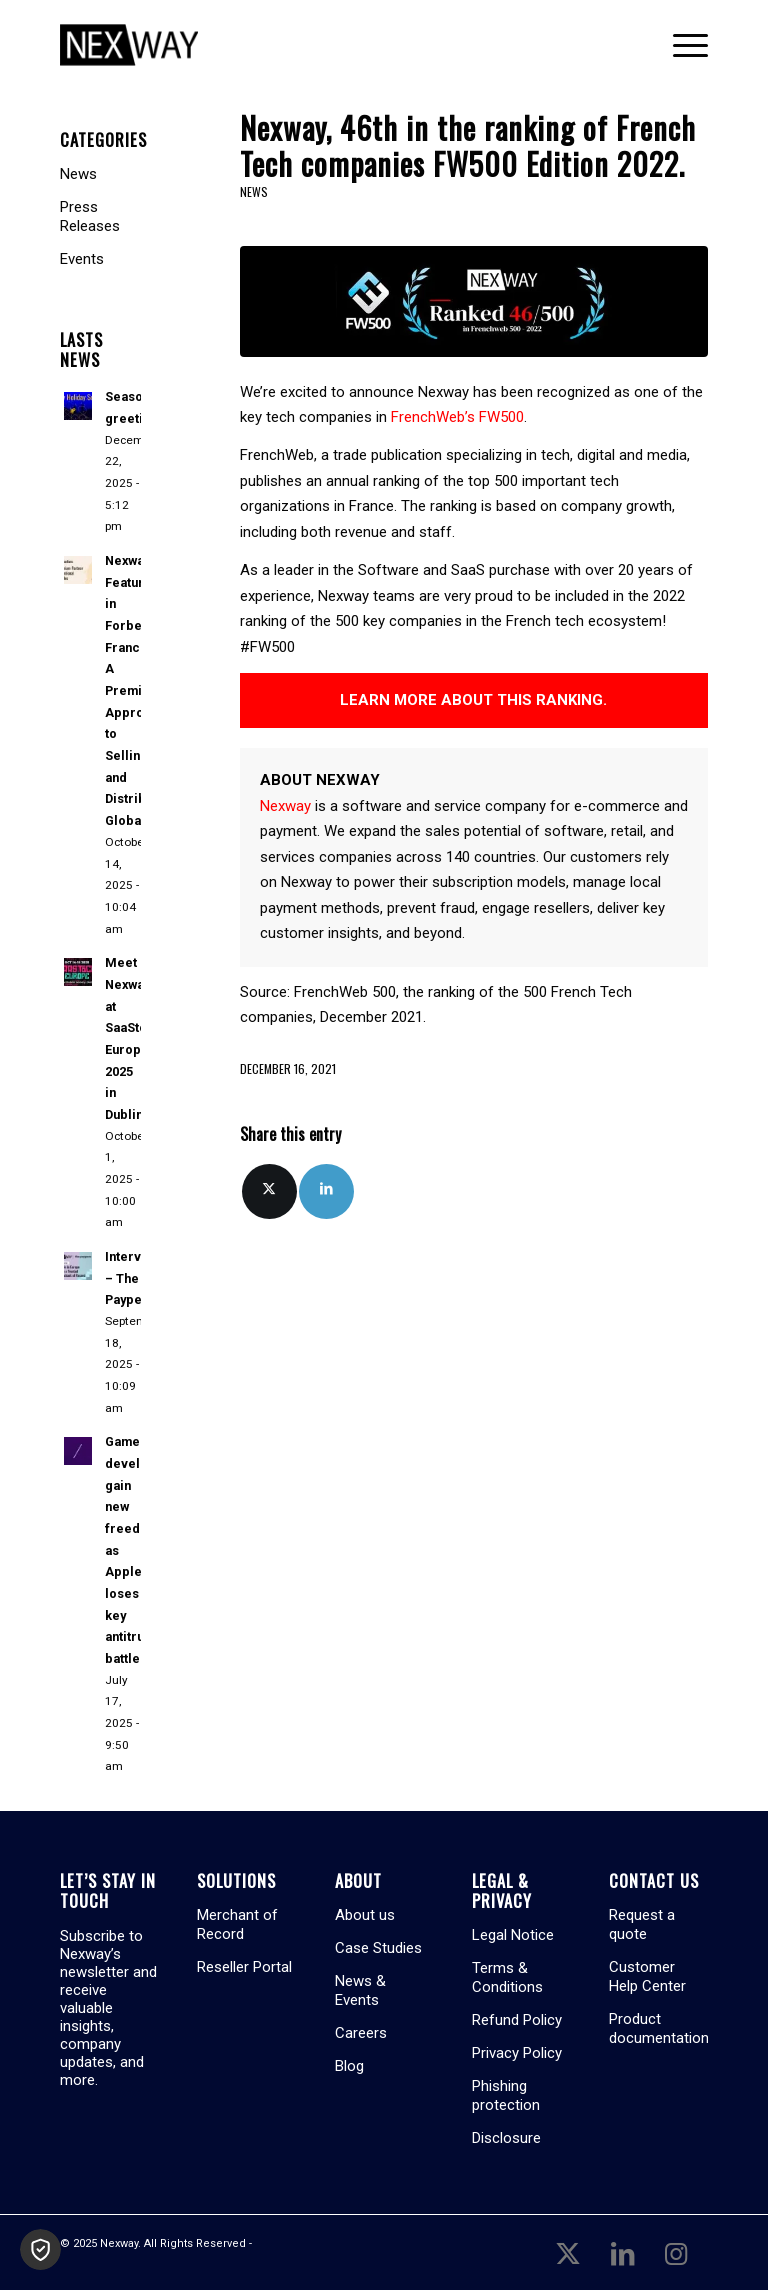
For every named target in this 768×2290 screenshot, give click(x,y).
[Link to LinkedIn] (622, 2252)
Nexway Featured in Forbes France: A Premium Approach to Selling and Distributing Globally (140, 690)
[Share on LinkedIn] (326, 1191)
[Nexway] (129, 45)
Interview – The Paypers (133, 1278)
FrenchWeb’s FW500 (455, 417)
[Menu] (680, 45)
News (254, 191)
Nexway (285, 806)
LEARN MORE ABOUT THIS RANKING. (473, 700)
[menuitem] (680, 45)
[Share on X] (269, 1191)
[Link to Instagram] (676, 2252)
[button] (40, 2249)
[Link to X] (568, 2252)
